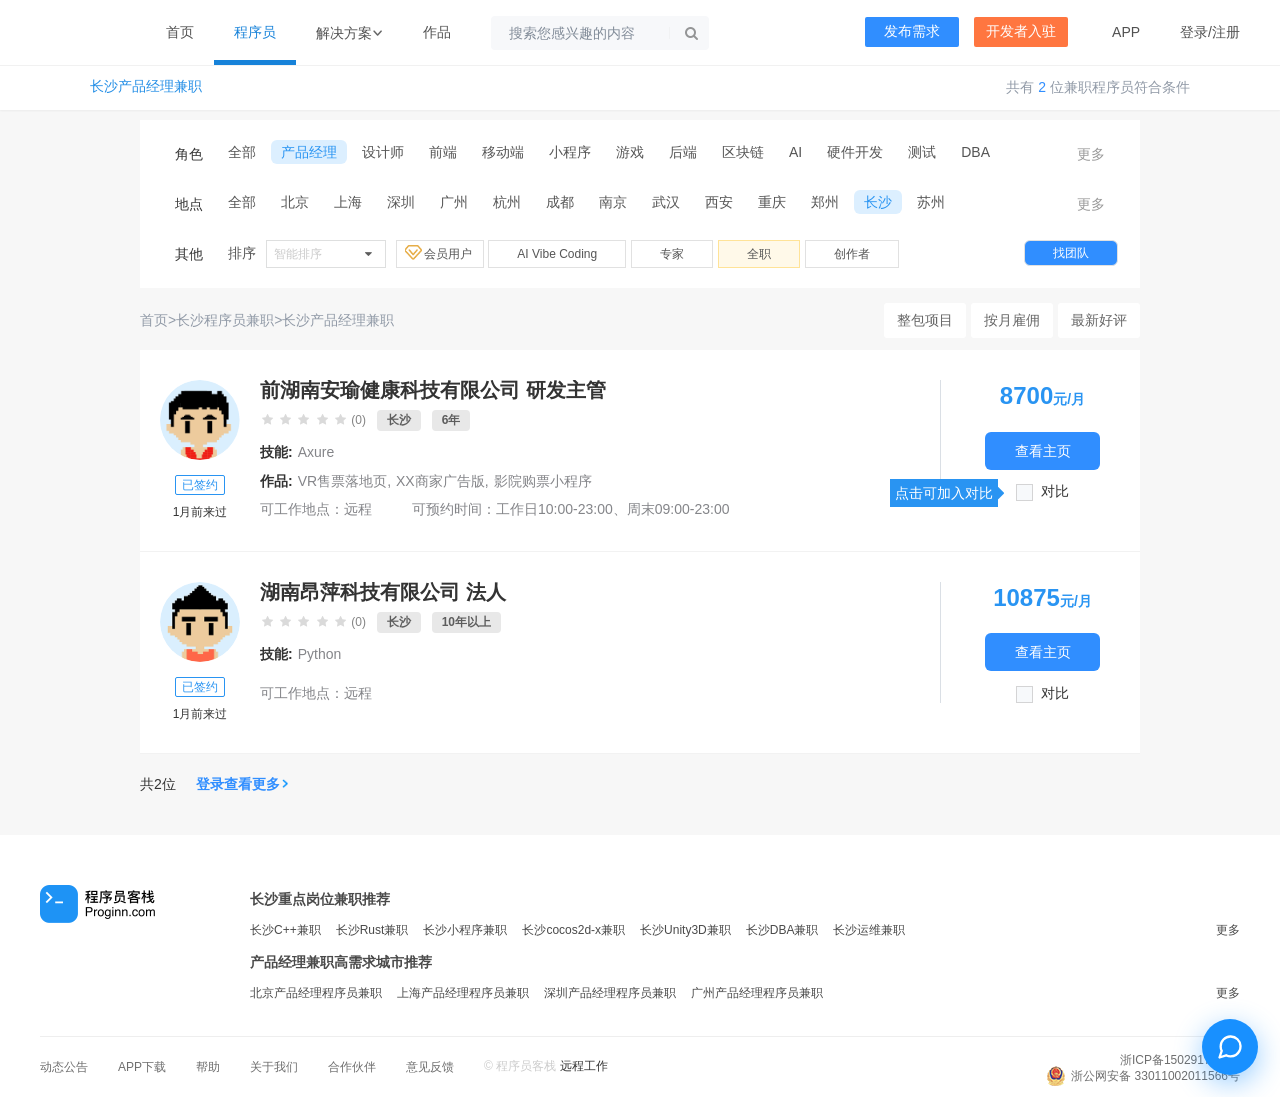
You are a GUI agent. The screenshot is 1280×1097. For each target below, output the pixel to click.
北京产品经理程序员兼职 (316, 993)
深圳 (401, 202)
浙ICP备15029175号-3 (1180, 1060)
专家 (672, 254)
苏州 (931, 202)
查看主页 (1043, 450)
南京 (613, 202)
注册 (1226, 32)
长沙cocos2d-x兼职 (573, 930)
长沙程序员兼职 (225, 320)
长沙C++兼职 (285, 930)
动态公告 (64, 1067)
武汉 (666, 202)
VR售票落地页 (342, 481)
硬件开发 (855, 152)
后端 (683, 152)
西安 (719, 202)
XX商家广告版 (440, 481)
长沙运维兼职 (869, 930)
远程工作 (584, 1066)
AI (795, 152)
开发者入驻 (1021, 31)
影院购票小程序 (543, 481)
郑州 (825, 202)
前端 (443, 152)
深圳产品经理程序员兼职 (610, 993)
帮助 (208, 1067)
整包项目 (925, 320)
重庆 (772, 202)
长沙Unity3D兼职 (685, 930)
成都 (560, 202)
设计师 (383, 152)
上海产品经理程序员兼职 (463, 993)
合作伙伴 (352, 1067)
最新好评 (1099, 320)
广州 (454, 202)
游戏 (630, 152)
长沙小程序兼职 (465, 930)
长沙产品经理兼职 (146, 86)
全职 (759, 254)
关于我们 (274, 1067)
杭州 (507, 202)
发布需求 (912, 31)
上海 (348, 202)
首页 (180, 32)
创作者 (852, 254)
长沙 (878, 202)
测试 (922, 152)
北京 (295, 202)
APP (1126, 32)
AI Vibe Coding (557, 254)
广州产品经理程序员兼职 (757, 993)
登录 (1194, 32)
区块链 (743, 152)
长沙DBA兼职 (782, 930)
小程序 (570, 152)
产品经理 (309, 152)
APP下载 (142, 1067)
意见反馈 (430, 1067)
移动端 (503, 152)
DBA (975, 152)
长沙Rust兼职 (372, 930)
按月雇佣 (1012, 320)
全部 (242, 152)
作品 (437, 32)
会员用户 (440, 253)
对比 (1055, 491)
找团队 (1071, 253)
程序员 (255, 32)
